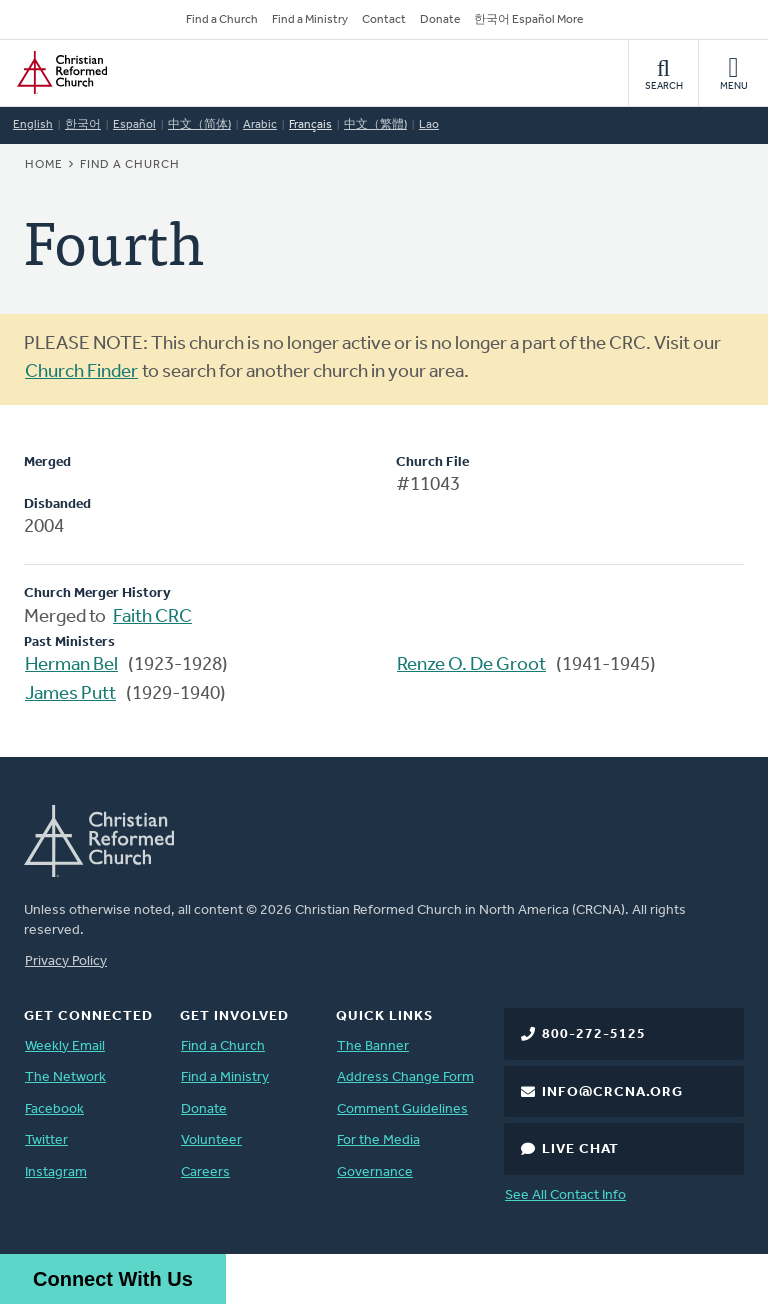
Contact (384, 20)
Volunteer (211, 1140)
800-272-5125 (594, 1034)
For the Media (378, 1140)
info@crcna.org (612, 1092)
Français (310, 125)
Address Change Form (405, 1077)
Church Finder (81, 372)
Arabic (260, 125)
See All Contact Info (565, 1195)
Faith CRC (152, 617)
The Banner (373, 1046)
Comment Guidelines (402, 1109)
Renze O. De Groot (471, 665)
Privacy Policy (66, 961)
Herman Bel (71, 665)
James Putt (70, 694)
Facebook (54, 1109)
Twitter (46, 1140)
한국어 (83, 125)
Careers (205, 1172)
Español (134, 125)
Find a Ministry (310, 20)
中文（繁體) (375, 125)
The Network (65, 1077)
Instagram (56, 1172)
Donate (440, 20)
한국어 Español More (528, 20)
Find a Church (222, 20)
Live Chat (580, 1149)
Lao (429, 125)
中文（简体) (199, 125)
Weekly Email (65, 1046)
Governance (375, 1172)
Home (44, 165)
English (33, 125)
